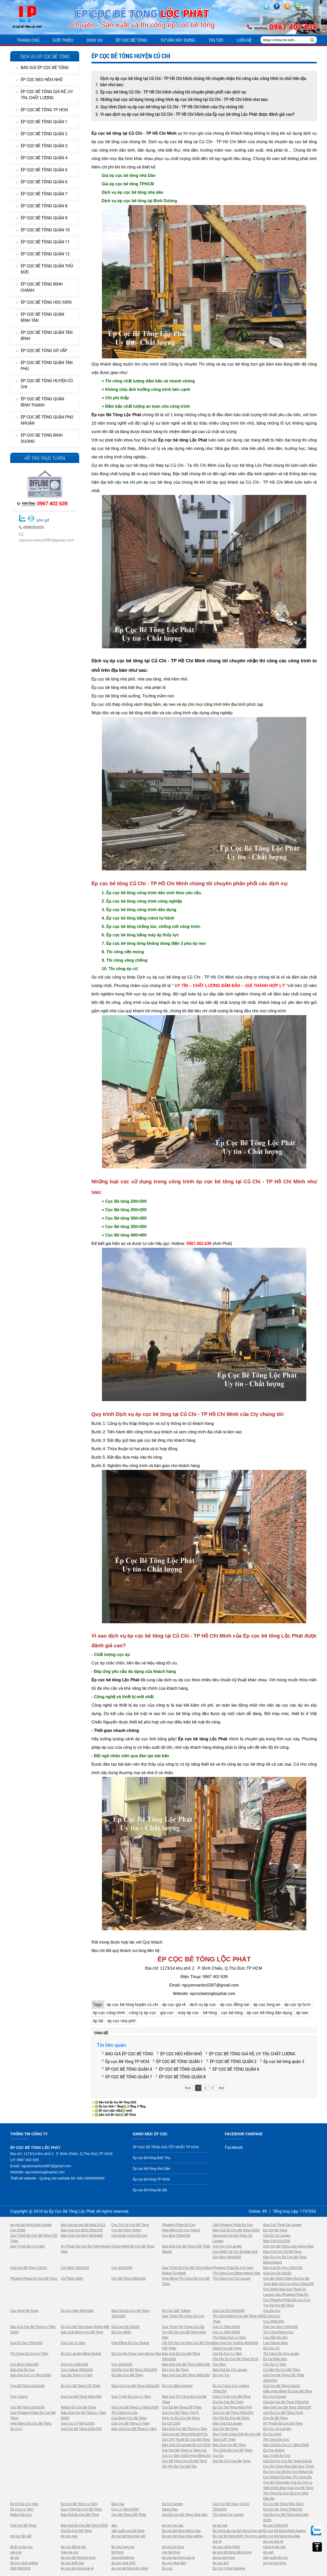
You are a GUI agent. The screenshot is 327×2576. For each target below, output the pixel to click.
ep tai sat (220, 2525)
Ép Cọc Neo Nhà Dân (77, 2310)
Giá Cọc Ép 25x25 (277, 2273)
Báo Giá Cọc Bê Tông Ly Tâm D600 (83, 2415)
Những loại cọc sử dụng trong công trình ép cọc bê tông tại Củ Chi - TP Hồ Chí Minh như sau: (184, 99)
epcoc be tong (224, 2557)
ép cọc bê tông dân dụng (269, 2012)
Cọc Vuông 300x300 (77, 2369)
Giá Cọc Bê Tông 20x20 (281, 2385)
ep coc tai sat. (173, 2525)
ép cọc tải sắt (20, 2536)
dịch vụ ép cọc (203, 2004)
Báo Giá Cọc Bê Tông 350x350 (287, 2407)
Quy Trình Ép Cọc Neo (27, 2246)
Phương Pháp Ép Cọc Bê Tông (33, 2278)
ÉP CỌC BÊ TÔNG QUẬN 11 (45, 241)
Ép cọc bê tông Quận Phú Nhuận (47, 420)
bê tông (210, 2012)
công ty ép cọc (142, 2012)
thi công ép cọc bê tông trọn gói (238, 2530)
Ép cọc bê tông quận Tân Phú (47, 365)
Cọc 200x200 (273, 2321)
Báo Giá (117, 2503)
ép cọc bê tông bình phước (31, 2224)
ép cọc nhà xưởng (24, 2562)
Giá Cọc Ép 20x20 (125, 2326)
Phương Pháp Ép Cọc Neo (233, 2267)
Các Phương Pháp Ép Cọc (233, 2224)
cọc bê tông (232, 2012)
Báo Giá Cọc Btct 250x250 (82, 2230)
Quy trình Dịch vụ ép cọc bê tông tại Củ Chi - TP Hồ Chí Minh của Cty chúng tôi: (172, 106)
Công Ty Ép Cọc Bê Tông (232, 2396)
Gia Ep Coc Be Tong (228, 2401)
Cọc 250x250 (121, 2364)
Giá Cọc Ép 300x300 (229, 2310)
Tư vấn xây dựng (177, 40)
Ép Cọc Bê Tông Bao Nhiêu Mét (85, 2326)
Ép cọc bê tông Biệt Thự (151, 2157)
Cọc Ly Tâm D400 (226, 2332)
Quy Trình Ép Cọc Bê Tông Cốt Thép (33, 2238)
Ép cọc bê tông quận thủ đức (47, 269)
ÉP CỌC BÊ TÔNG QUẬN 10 (45, 229)
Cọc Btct (219, 2364)
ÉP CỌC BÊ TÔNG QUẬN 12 (45, 253)
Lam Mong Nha (275, 2342)
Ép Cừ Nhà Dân (275, 2358)
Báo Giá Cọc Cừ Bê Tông (282, 2251)
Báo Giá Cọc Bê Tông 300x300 (186, 2375)
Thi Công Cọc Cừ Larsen (232, 2278)
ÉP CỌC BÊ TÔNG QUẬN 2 (44, 133)
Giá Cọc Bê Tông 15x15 (180, 2412)
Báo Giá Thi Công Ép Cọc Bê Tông (184, 2399)
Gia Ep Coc (272, 2310)
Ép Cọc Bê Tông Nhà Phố (232, 2407)
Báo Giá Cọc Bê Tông (229, 2444)
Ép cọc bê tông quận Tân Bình (47, 335)
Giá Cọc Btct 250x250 (280, 2326)
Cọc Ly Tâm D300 (125, 2509)
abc (114, 2525)
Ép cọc (167, 2568)
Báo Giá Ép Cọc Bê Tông (80, 2514)
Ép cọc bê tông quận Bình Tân (42, 317)
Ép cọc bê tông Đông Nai (181, 2530)
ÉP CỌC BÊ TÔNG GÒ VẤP (44, 350)
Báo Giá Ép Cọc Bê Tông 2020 (236, 2230)
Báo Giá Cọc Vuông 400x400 (235, 2342)
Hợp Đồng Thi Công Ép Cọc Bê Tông (185, 2281)
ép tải (98, 2020)
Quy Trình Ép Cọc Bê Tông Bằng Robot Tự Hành (187, 2270)
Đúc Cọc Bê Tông (175, 2369)
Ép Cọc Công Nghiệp (229, 2568)
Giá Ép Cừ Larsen (276, 2235)
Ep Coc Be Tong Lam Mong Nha (136, 2353)
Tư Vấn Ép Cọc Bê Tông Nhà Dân (184, 2335)
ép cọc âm (221, 2562)
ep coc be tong (274, 2562)
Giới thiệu (63, 40)
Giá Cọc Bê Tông (23, 2525)
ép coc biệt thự (72, 2562)
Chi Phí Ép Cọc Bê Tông (231, 2417)
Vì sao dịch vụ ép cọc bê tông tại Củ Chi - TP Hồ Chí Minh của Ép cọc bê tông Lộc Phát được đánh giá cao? (197, 114)
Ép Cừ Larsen (172, 2503)
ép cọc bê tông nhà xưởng (182, 2536)
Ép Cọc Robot (274, 2450)
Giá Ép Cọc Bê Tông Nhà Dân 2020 (286, 2517)
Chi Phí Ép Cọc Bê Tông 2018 (235, 2358)
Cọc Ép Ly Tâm (274, 2364)
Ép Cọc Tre (221, 2375)
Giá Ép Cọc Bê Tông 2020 (283, 2412)
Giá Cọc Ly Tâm (73, 2342)
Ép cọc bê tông (131, 40)
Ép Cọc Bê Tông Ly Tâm (79, 2503)
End (221, 2088)
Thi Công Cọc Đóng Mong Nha (236, 2273)
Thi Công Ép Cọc (276, 2439)
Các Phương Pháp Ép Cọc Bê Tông (32, 2415)
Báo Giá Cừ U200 (276, 2240)
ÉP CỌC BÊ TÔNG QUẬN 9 (44, 217)
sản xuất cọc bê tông (127, 2530)
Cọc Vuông (19, 2396)
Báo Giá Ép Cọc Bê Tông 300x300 (181, 2356)
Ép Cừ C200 (171, 2423)
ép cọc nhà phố (121, 2020)
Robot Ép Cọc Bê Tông (78, 2407)
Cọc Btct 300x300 (75, 2267)
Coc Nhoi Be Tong (24, 2310)
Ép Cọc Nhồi (121, 2332)
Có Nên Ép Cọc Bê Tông (281, 2369)
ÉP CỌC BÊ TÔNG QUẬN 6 (44, 181)
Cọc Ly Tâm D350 (226, 2326)
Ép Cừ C (16, 2428)
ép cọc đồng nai (234, 2004)
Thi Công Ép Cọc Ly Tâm (29, 2353)
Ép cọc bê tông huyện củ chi (47, 383)
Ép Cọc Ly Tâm (21, 2509)
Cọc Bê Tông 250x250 (27, 2407)
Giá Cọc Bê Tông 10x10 (231, 2503)
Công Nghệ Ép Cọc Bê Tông (132, 2246)
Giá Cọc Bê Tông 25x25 (28, 2267)
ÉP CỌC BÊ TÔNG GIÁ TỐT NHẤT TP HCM (166, 2146)
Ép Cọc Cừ (271, 2348)
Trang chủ (28, 40)
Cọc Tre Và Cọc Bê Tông (130, 2224)
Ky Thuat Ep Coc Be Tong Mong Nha (85, 2249)
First (188, 2088)
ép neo (302, 2012)
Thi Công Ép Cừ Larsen (281, 2353)
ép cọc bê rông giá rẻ (77, 2568)
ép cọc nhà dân (174, 2562)
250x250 (220, 2509)
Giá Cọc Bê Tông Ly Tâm (130, 2423)
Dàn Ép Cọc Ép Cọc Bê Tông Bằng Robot (285, 2259)
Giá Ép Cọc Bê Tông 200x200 (134, 2369)
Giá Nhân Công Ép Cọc (129, 2235)
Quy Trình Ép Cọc (276, 2455)
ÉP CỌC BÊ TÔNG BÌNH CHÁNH (42, 287)
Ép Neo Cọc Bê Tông (127, 2375)
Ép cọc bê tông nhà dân (281, 2536)
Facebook (234, 2147)
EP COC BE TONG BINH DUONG (42, 438)
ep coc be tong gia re (178, 2557)
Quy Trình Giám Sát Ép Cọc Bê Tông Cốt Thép (237, 2437)
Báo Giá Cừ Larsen (227, 2423)
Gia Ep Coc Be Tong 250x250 (286, 2401)
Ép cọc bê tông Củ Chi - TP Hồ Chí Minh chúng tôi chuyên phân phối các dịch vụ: (173, 92)
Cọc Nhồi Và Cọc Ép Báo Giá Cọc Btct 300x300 (235, 2254)
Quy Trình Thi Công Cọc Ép (183, 2326)
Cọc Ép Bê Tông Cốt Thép (182, 2407)
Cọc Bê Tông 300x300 (128, 2278)
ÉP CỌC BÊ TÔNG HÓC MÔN (46, 302)
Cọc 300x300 (121, 2267)
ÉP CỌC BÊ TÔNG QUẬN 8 (44, 205)
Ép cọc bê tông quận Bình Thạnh (42, 401)
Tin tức (216, 40)
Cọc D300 (18, 2230)
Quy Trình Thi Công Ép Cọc (183, 2315)
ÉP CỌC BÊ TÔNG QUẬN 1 (44, 121)
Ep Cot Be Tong (275, 2230)
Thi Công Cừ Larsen (228, 2514)
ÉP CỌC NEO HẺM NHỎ (42, 79)
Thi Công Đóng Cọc (278, 2332)
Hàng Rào (170, 2509)
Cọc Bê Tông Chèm (126, 2230)
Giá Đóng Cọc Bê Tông (129, 2417)
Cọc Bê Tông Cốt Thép (128, 2514)
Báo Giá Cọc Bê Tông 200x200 (186, 2364)
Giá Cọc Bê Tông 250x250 (233, 2412)
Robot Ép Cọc (21, 2514)
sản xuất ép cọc (275, 2557)
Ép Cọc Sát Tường (176, 2310)
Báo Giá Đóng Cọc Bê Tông (82, 2332)
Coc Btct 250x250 (176, 2235)
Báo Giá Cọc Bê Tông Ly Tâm (134, 2428)
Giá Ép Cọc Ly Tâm (227, 2353)
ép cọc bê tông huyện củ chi (132, 2004)
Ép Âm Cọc (271, 2315)
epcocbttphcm (122, 2557)
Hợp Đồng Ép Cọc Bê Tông (30, 2423)
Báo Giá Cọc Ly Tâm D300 (30, 2375)
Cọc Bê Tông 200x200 (27, 2385)
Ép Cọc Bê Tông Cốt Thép (80, 2385)
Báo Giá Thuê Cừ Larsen (282, 2224)
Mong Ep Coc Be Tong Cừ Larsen (232, 2238)
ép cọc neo (69, 2536)
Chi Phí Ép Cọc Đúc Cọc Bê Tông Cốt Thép (187, 2345)
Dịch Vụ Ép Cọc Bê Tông (181, 2417)
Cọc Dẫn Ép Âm (275, 2337)
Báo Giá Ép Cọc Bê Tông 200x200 (130, 2313)
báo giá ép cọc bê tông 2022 (83, 2224)
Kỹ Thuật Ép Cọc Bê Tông (283, 2423)
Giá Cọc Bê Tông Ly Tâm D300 (135, 2407)
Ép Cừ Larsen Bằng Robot (81, 2353)
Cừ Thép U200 (72, 2278)
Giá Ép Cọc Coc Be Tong (231, 2460)
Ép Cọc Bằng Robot (177, 2385)
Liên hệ (244, 40)
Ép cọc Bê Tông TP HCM (44, 109)
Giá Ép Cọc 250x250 (26, 2342)
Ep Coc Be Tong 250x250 (282, 2509)
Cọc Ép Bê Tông (275, 2417)
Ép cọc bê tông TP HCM (151, 2179)
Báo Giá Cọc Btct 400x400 (82, 2235)
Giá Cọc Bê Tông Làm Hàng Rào (288, 2246)
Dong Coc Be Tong (227, 2348)
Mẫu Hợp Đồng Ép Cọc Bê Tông (287, 2391)
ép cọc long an (266, 2004)
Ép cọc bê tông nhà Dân (151, 2168)
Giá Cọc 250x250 (74, 2364)
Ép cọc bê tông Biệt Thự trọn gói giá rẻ (238, 2539)
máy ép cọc (188, 2012)
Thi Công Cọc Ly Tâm (229, 2337)
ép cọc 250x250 (275, 2525)
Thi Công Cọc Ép (124, 2412)
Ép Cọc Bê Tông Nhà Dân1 (283, 2503)
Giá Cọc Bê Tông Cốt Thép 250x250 (283, 2378)
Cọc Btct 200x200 (24, 2364)
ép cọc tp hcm (297, 2004)
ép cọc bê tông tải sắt (128, 2536)
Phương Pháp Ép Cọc (178, 2224)
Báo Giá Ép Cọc (22, 2369)
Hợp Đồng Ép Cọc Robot (181, 2230)
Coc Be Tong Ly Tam (76, 2375)
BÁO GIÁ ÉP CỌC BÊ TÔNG (45, 67)
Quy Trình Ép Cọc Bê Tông (81, 2509)
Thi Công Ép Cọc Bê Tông (232, 2450)
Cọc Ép (218, 2455)
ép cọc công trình (109, 2012)
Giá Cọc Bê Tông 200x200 (81, 2428)
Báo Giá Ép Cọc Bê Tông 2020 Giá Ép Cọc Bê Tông (84, 2528)
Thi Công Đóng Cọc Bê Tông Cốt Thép (238, 2318)
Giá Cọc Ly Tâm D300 (78, 2423)
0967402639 (20, 2568)
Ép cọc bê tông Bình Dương (284, 2530)
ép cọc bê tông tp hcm (78, 2557)
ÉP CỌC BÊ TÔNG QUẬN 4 (44, 157)
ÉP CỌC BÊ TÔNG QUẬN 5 (44, 169)
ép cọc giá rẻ (173, 2004)
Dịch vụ (94, 40)
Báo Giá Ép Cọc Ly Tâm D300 (286, 2444)
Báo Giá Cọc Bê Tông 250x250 (135, 2385)
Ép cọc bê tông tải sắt (150, 2189)
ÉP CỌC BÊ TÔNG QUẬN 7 (44, 193)
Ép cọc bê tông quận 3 (44, 145)
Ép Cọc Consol (274, 2396)
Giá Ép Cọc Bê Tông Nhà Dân (184, 2514)
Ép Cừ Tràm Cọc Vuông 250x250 (231, 2388)
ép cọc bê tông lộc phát (129, 2568)
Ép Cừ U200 (272, 2434)
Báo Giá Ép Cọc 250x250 (282, 2267)
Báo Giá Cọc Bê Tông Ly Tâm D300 (32, 2329)
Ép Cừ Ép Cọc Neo (24, 2503)
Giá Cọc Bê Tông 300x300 (81, 2396)
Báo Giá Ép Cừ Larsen (230, 2369)
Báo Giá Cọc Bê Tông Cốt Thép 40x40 (186, 2249)
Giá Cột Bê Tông (225, 2428)
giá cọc (167, 2012)
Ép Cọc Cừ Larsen (277, 2428)
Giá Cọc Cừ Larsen (227, 2246)
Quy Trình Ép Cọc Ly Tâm (131, 2396)
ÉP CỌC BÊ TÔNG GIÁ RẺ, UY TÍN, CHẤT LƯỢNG (47, 94)
